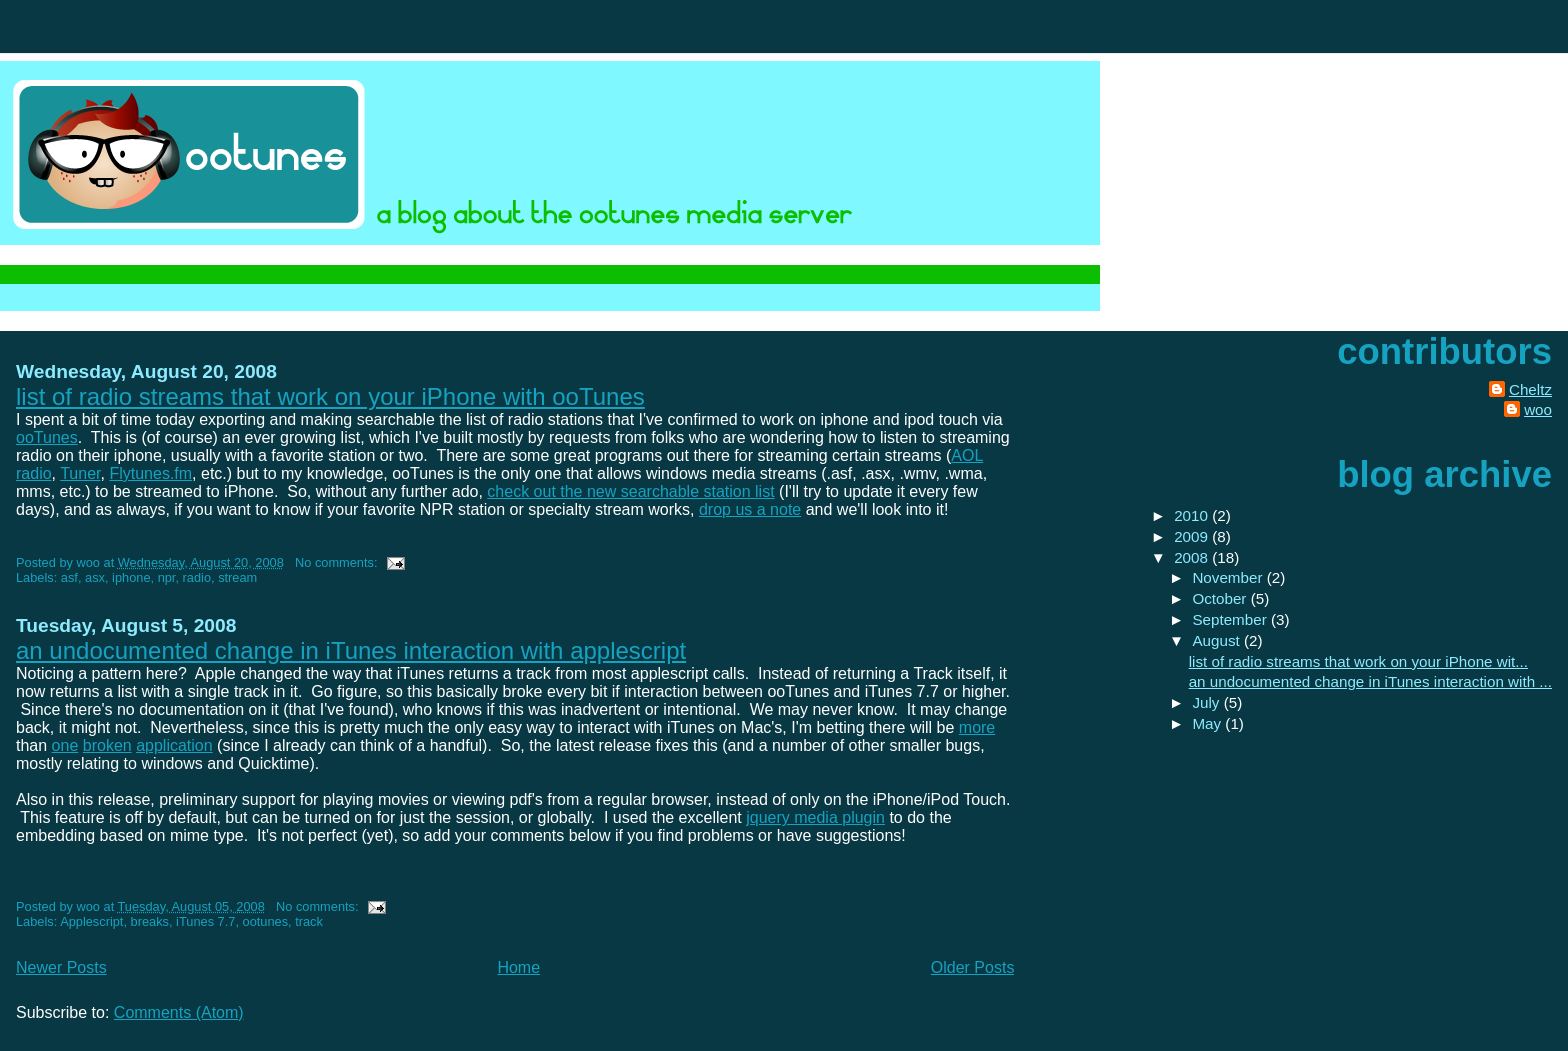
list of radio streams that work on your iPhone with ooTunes (330, 396)
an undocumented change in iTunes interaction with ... (1370, 681)
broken (107, 745)
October (1221, 598)
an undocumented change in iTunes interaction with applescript (351, 650)
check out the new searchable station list (630, 491)
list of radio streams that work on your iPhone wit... (1358, 661)
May (1208, 723)
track (309, 921)
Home (518, 967)
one (65, 745)
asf (69, 577)
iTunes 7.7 (205, 921)
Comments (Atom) (179, 1012)
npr (167, 577)
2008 (1193, 557)
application (174, 745)
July (1207, 702)
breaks (150, 921)
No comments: (338, 562)
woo (1538, 409)
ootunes (266, 921)
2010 (1193, 515)
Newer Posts (61, 967)
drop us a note (750, 509)
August (1218, 640)
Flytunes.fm (150, 473)
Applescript (91, 921)
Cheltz (1530, 389)
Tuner (80, 473)
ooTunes (47, 437)
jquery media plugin (815, 817)
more (977, 727)
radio (197, 577)
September (1231, 619)
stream (237, 577)
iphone (131, 577)
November (1229, 577)
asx (95, 577)
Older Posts (973, 967)
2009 (1193, 536)
